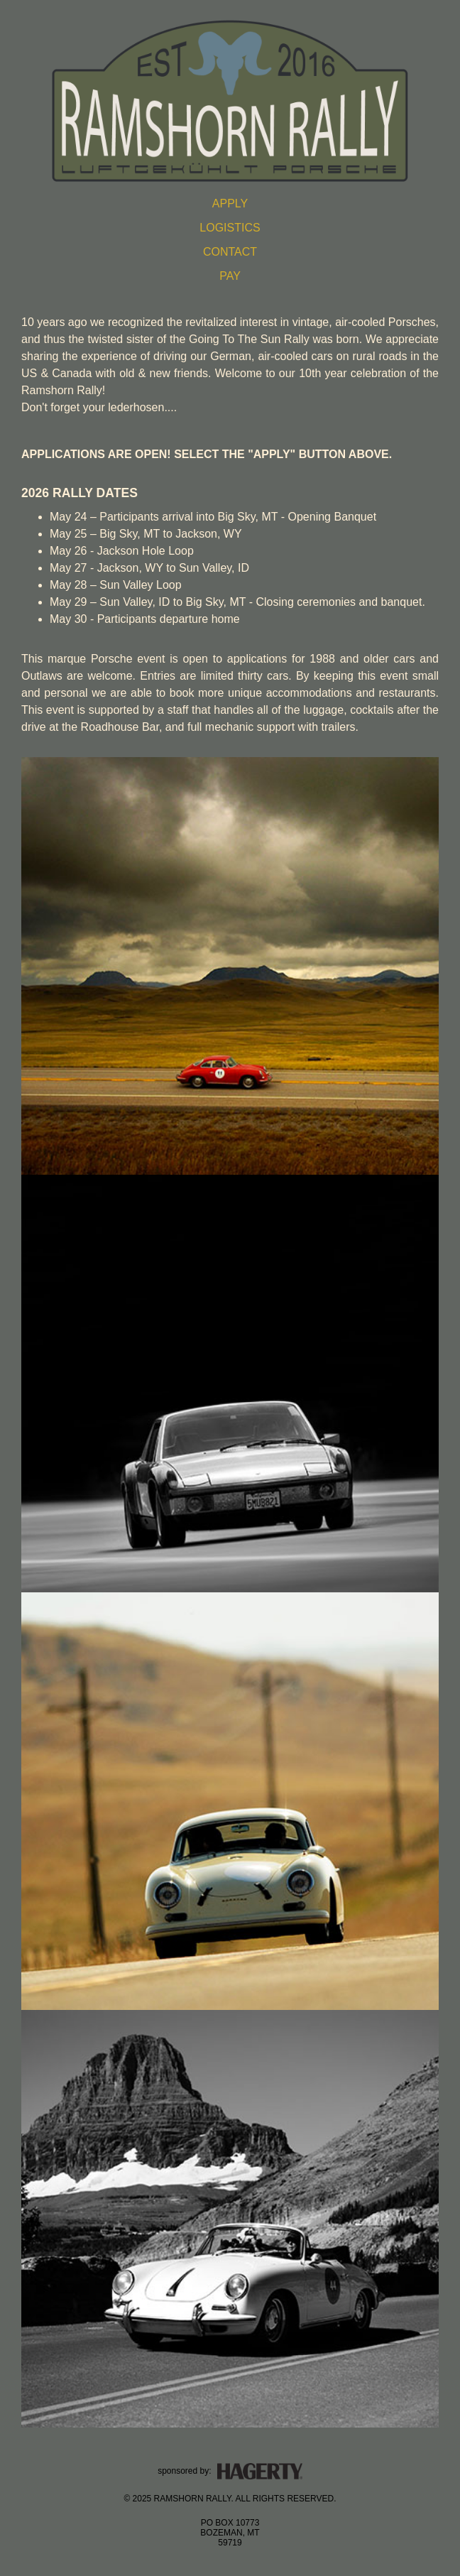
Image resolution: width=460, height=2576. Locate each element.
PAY (230, 276)
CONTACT (230, 252)
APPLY (230, 203)
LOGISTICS (229, 228)
